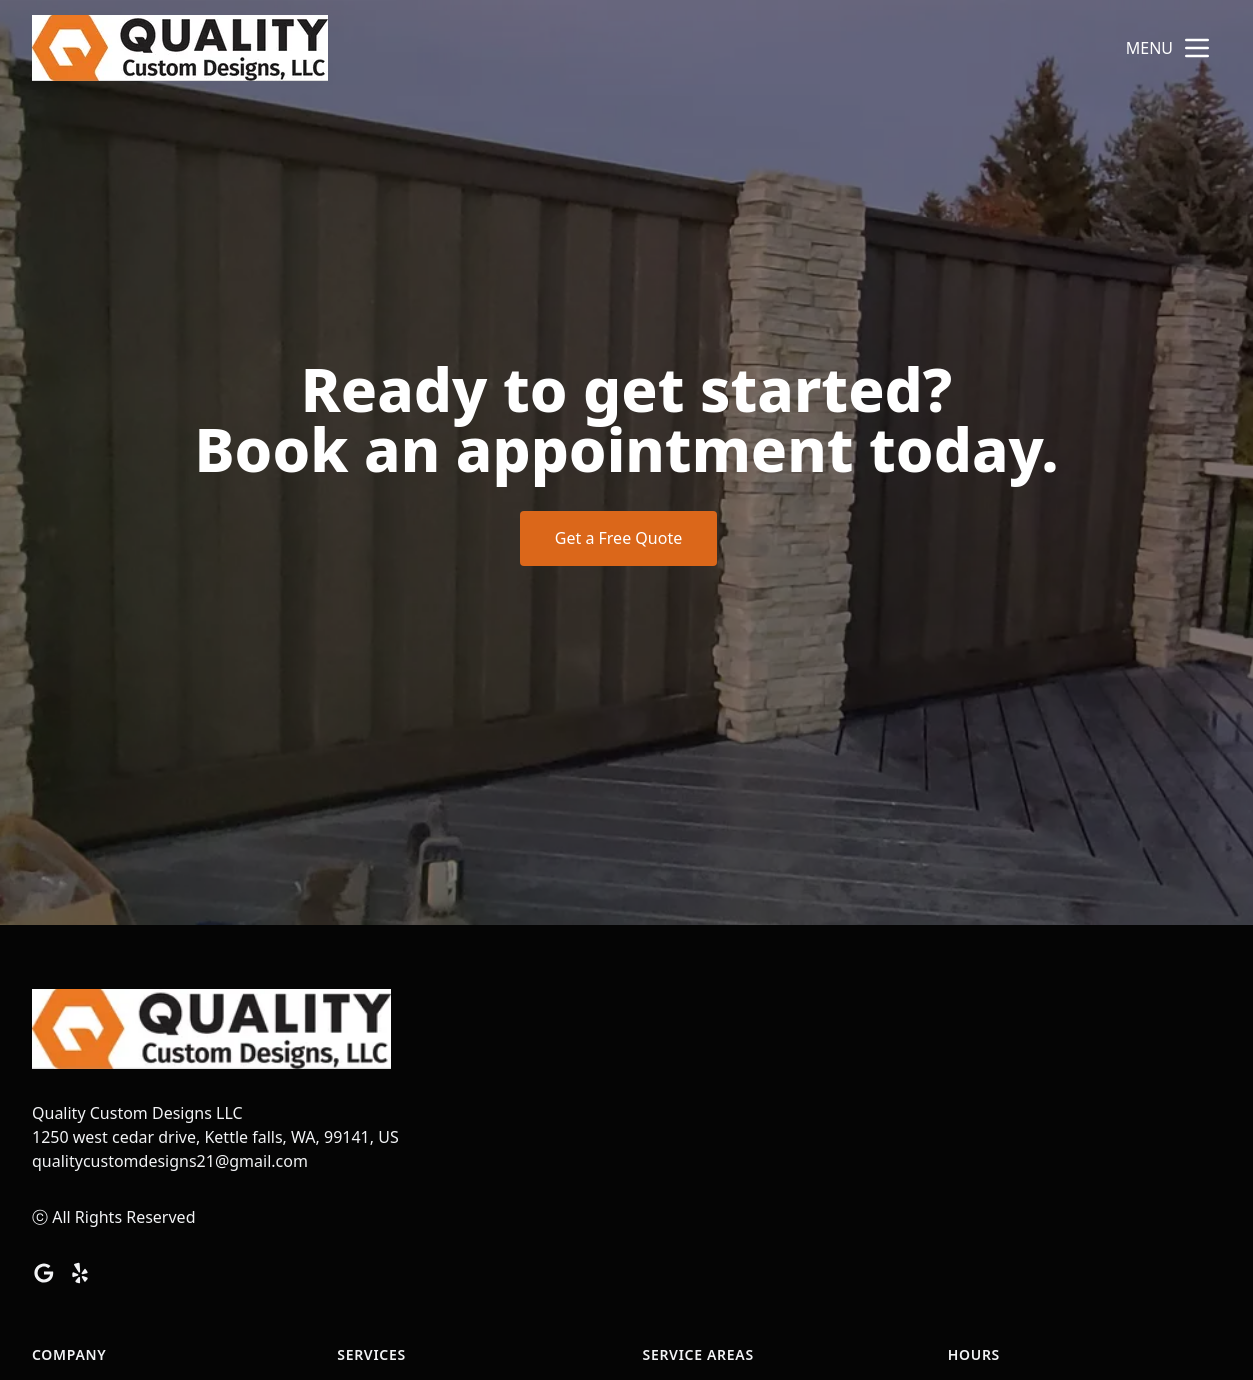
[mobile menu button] (1197, 48)
